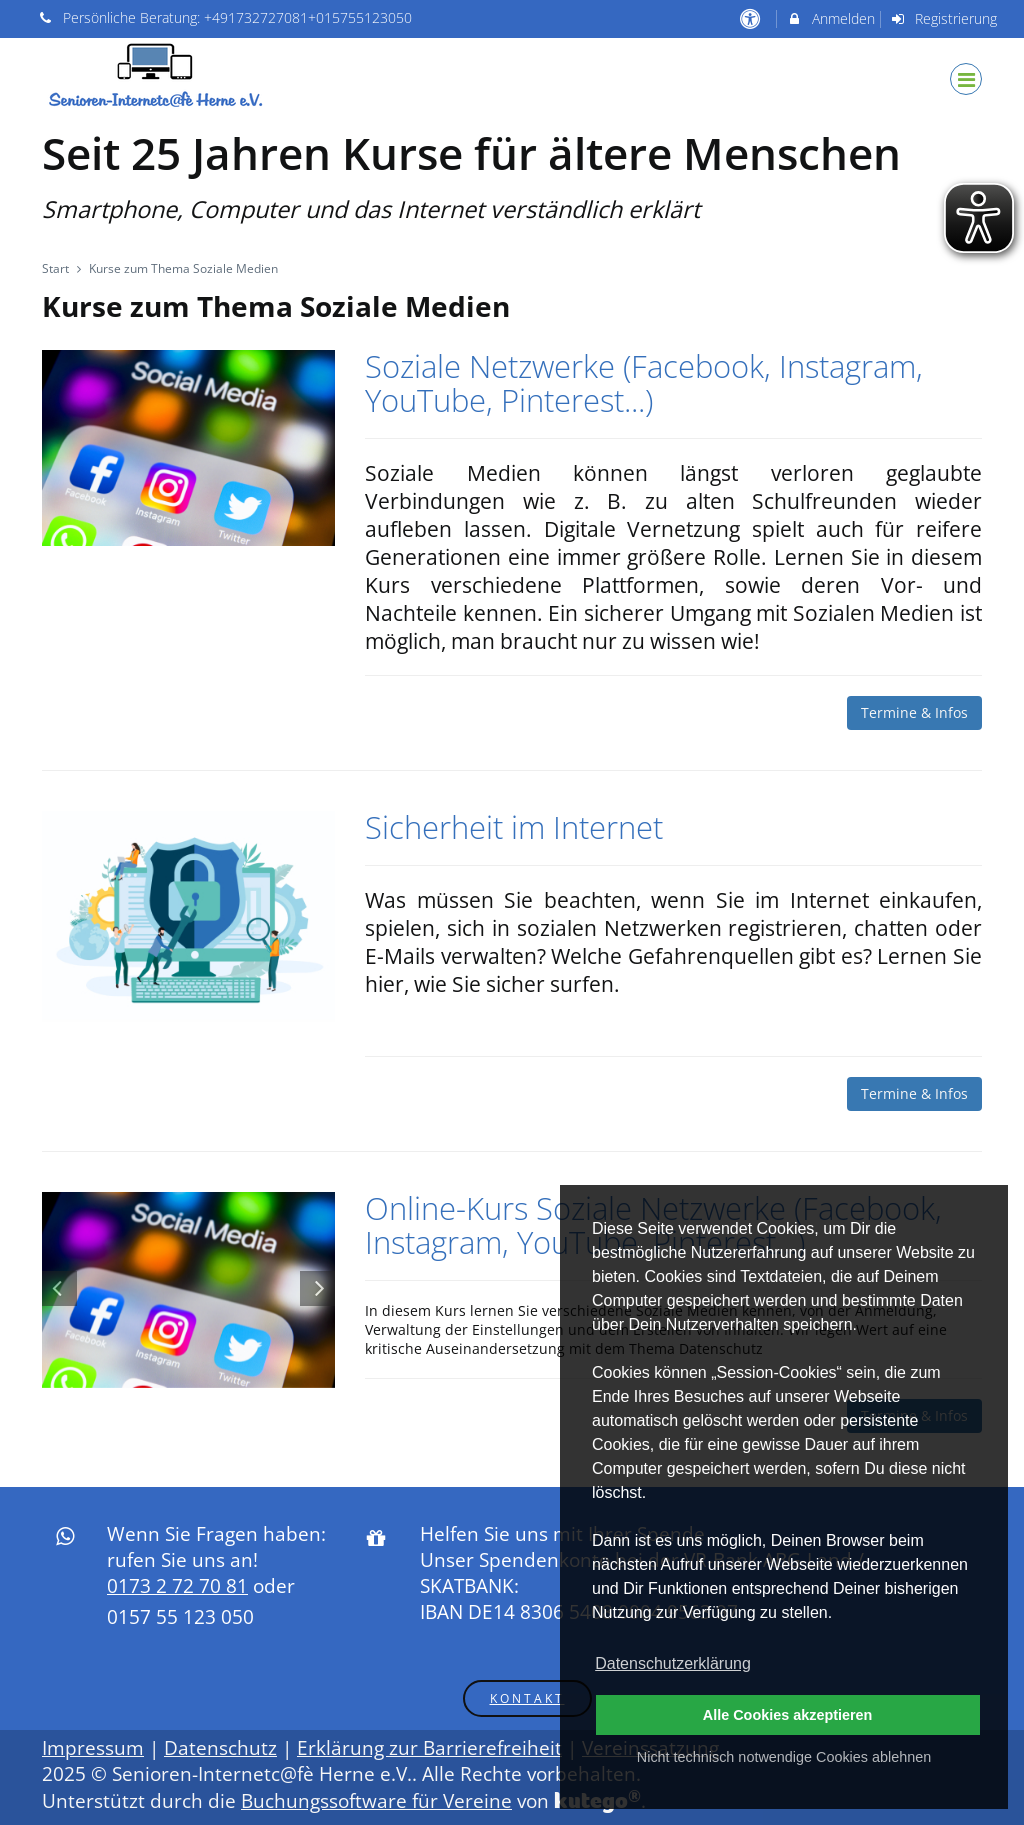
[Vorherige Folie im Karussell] (59, 1288)
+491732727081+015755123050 (308, 17)
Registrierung (944, 18)
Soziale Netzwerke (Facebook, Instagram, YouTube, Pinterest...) (644, 383)
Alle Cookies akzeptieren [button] (788, 1715)
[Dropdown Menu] (966, 79)
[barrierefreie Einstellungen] (751, 18)
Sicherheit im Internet (514, 827)
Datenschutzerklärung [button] (673, 1663)
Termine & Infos (914, 712)
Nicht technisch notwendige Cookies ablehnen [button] (784, 1757)
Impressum (93, 1748)
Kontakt (527, 1698)
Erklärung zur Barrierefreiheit (429, 1748)
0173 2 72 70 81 (177, 1586)
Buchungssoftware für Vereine (376, 1801)
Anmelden (830, 18)
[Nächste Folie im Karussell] (317, 1288)
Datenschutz (220, 1748)
